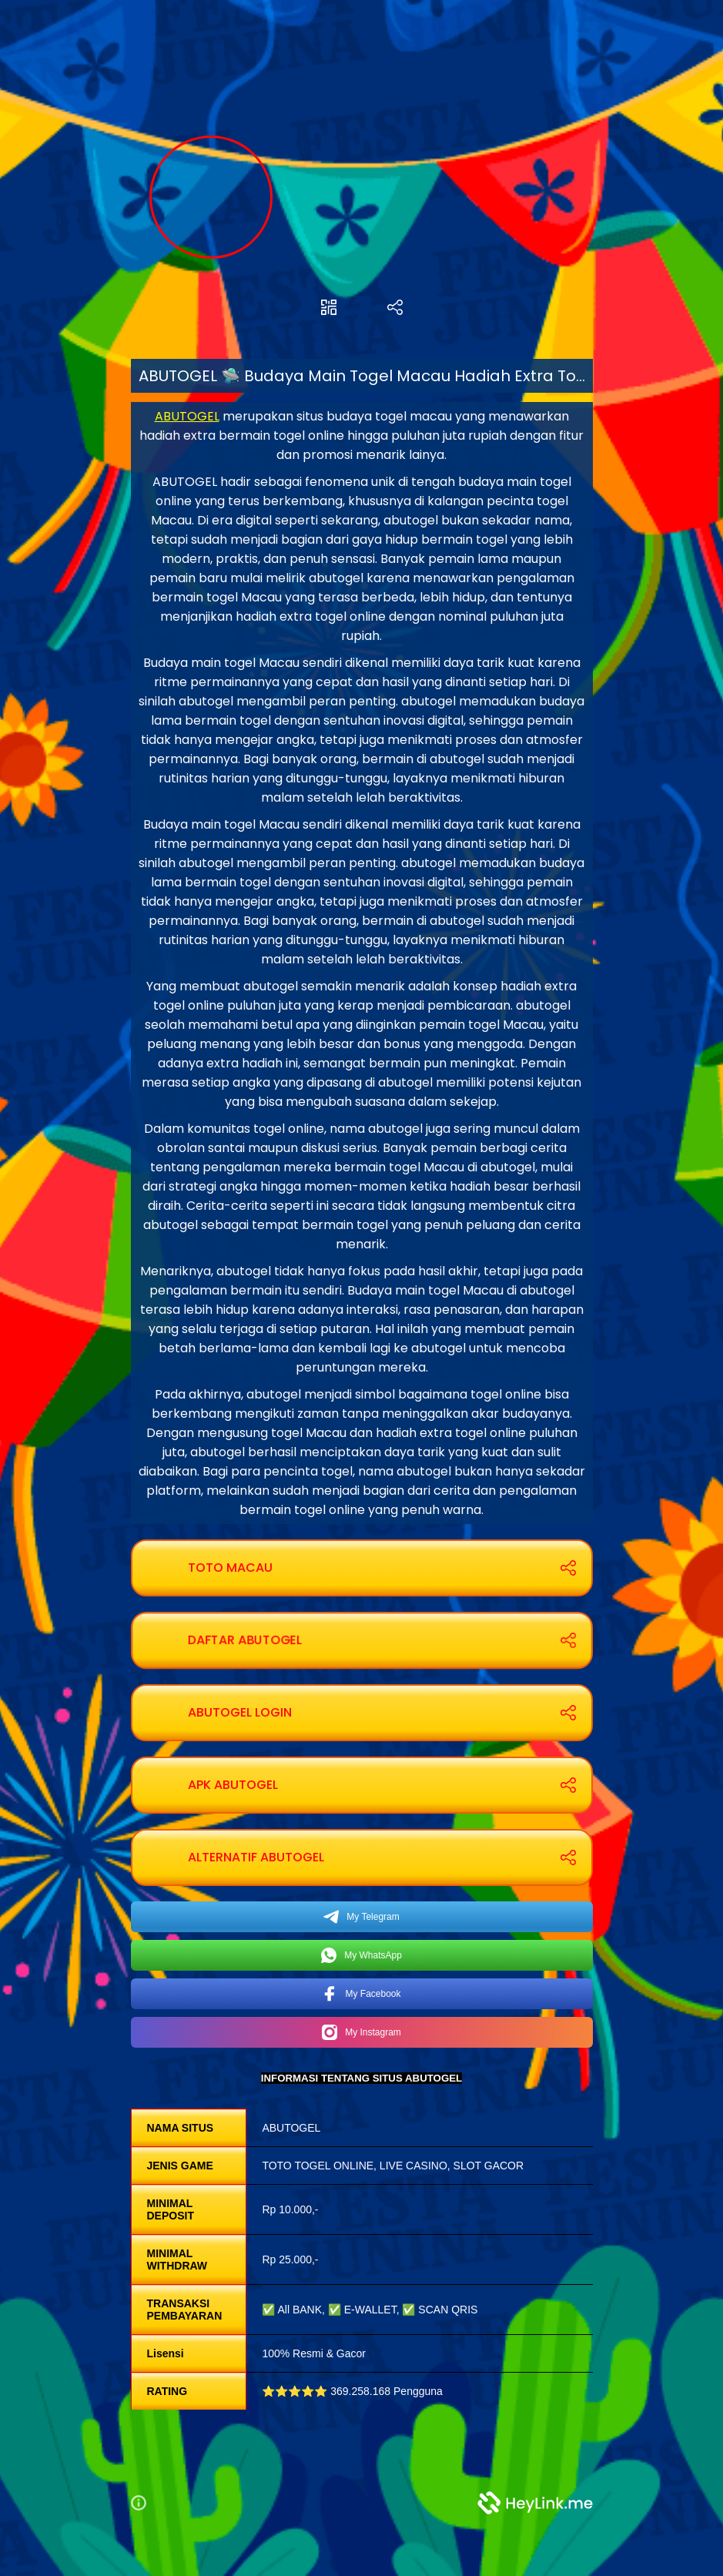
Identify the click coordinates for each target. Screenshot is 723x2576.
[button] (145, 2503)
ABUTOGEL (187, 416)
